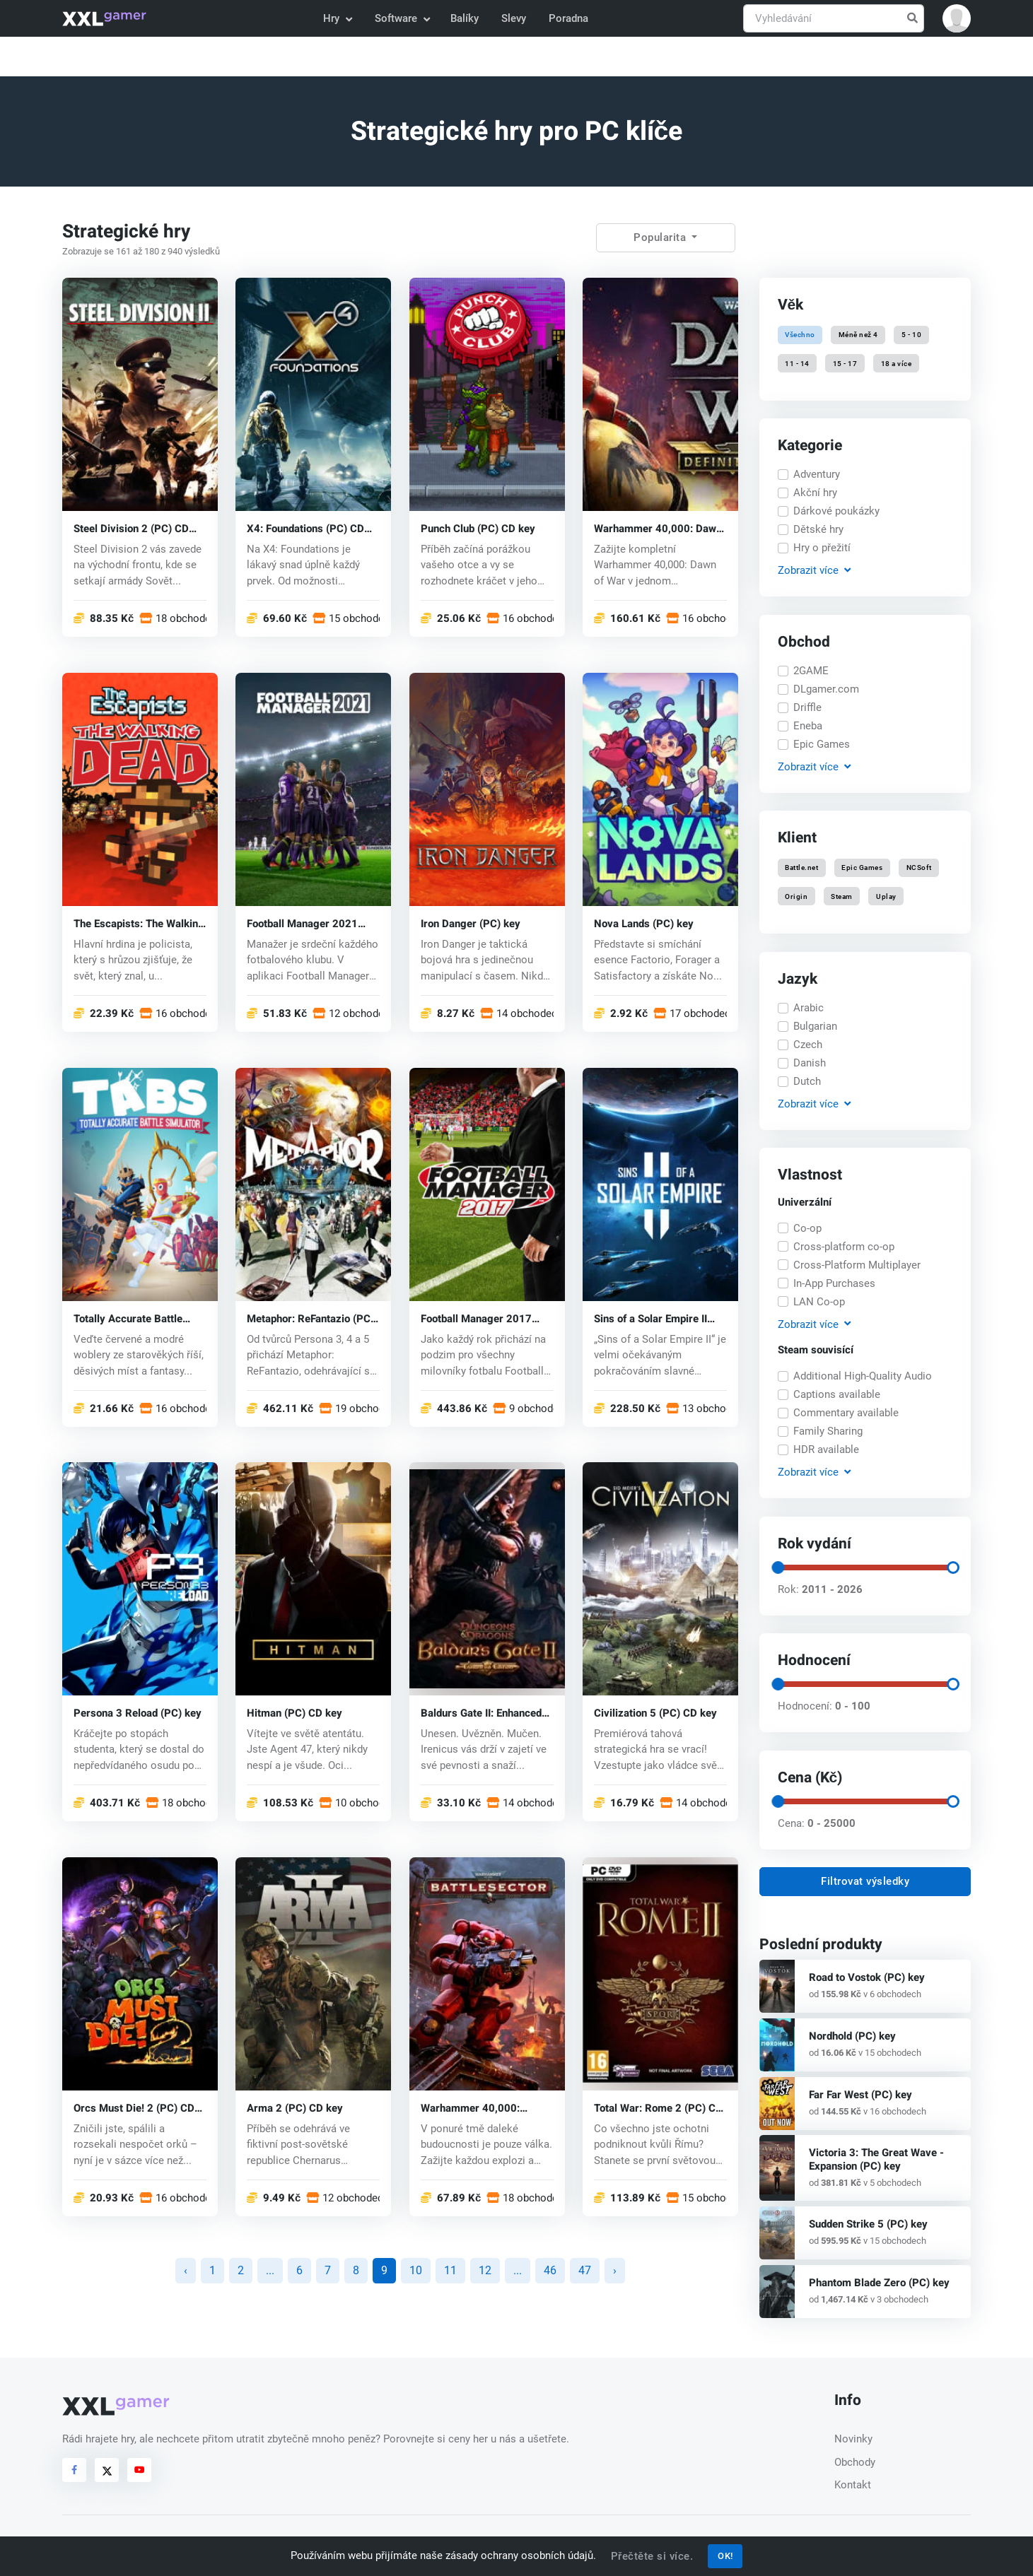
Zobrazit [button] (814, 571)
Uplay (886, 896)
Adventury (816, 474)
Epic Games (821, 744)
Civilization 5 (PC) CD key (655, 1713)
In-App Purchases (834, 1283)
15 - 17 (845, 363)
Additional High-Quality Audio (862, 1376)
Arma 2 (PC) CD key (295, 2108)
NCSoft (919, 867)
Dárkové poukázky (836, 511)
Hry (337, 18)
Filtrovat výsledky (865, 1881)
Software (401, 18)
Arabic (808, 1007)
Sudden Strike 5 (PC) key (868, 2224)
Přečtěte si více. (652, 2556)
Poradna (568, 18)
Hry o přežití (822, 547)
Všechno (800, 335)
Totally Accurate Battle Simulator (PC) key (128, 1318)
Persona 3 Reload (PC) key (138, 1713)
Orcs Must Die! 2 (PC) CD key (134, 2108)
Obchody (854, 2462)
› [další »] (615, 2270)
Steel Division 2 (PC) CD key (131, 528)
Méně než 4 (858, 335)
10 (415, 2270)
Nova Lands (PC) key (644, 923)
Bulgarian (815, 1026)
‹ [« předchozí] (185, 2270)
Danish (809, 1063)
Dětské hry (818, 529)
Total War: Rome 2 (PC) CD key (658, 2108)
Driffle (807, 707)
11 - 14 (797, 363)
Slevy (513, 18)
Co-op (807, 1228)
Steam (842, 896)
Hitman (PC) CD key (294, 1713)
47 (584, 2270)
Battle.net (801, 867)
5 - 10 (911, 335)
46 (550, 2270)
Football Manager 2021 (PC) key (302, 923)
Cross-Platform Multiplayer (857, 1265)
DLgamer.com (826, 689)
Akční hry (815, 492)
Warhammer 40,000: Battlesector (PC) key (472, 2108)
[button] (956, 18)
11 (450, 2270)
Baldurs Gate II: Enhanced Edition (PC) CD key (481, 1713)
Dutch (807, 1081)
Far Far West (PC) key (860, 2094)
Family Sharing (828, 1431)
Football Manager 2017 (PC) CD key (476, 1318)
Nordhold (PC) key (852, 2036)
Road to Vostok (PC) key (867, 1977)
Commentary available (846, 1412)
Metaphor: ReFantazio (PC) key (310, 1318)
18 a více (896, 363)
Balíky (464, 18)
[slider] (777, 1567)
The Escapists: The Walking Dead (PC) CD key (139, 923)
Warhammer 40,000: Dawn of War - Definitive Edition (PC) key (658, 528)
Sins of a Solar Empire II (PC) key (650, 1318)
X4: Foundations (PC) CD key (305, 528)
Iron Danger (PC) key (470, 923)
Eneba (807, 725)
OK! (725, 2556)
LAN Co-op (819, 1301)
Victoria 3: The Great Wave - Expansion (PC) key (876, 2159)
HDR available (826, 1449)
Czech (807, 1044)
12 (485, 2270)
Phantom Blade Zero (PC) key (879, 2282)
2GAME (811, 670)
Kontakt (852, 2484)
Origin (796, 896)
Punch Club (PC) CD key (478, 528)
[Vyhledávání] (833, 18)
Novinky (853, 2439)
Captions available (836, 1394)
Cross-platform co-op (843, 1246)
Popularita (661, 237)
